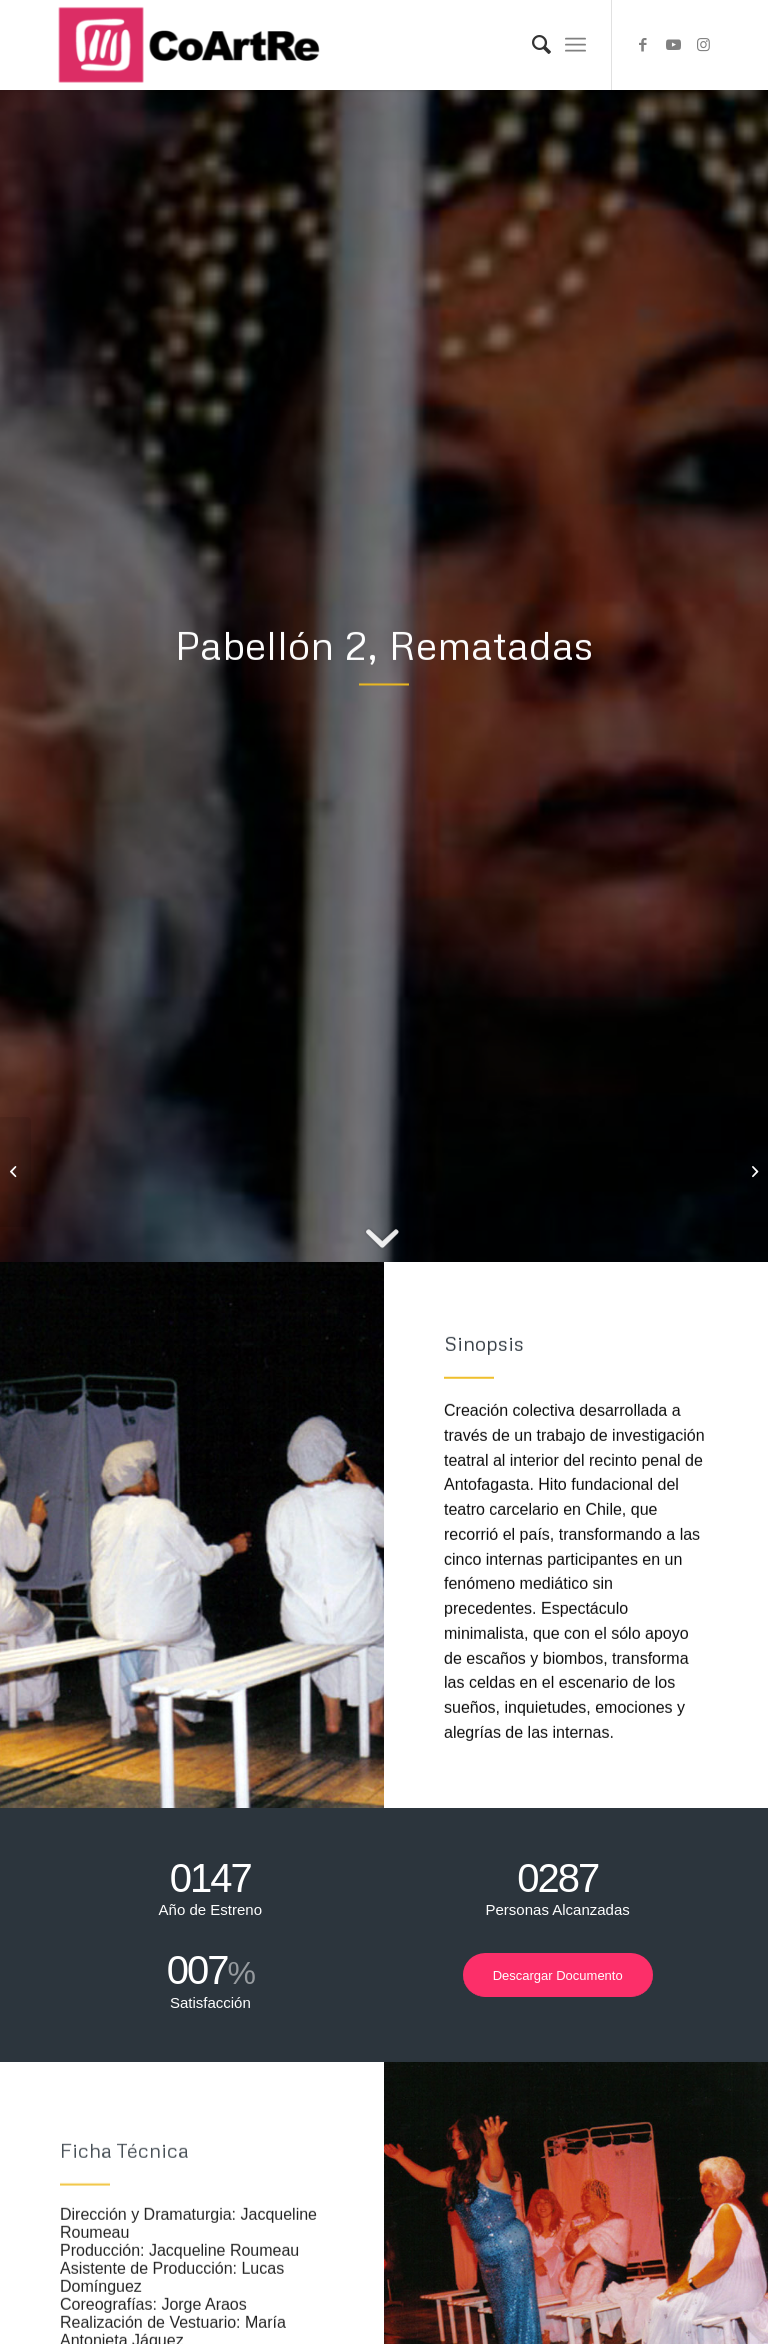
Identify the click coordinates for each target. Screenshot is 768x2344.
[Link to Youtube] (673, 45)
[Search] (531, 45)
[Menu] (575, 45)
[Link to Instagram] (703, 45)
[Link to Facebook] (643, 45)
